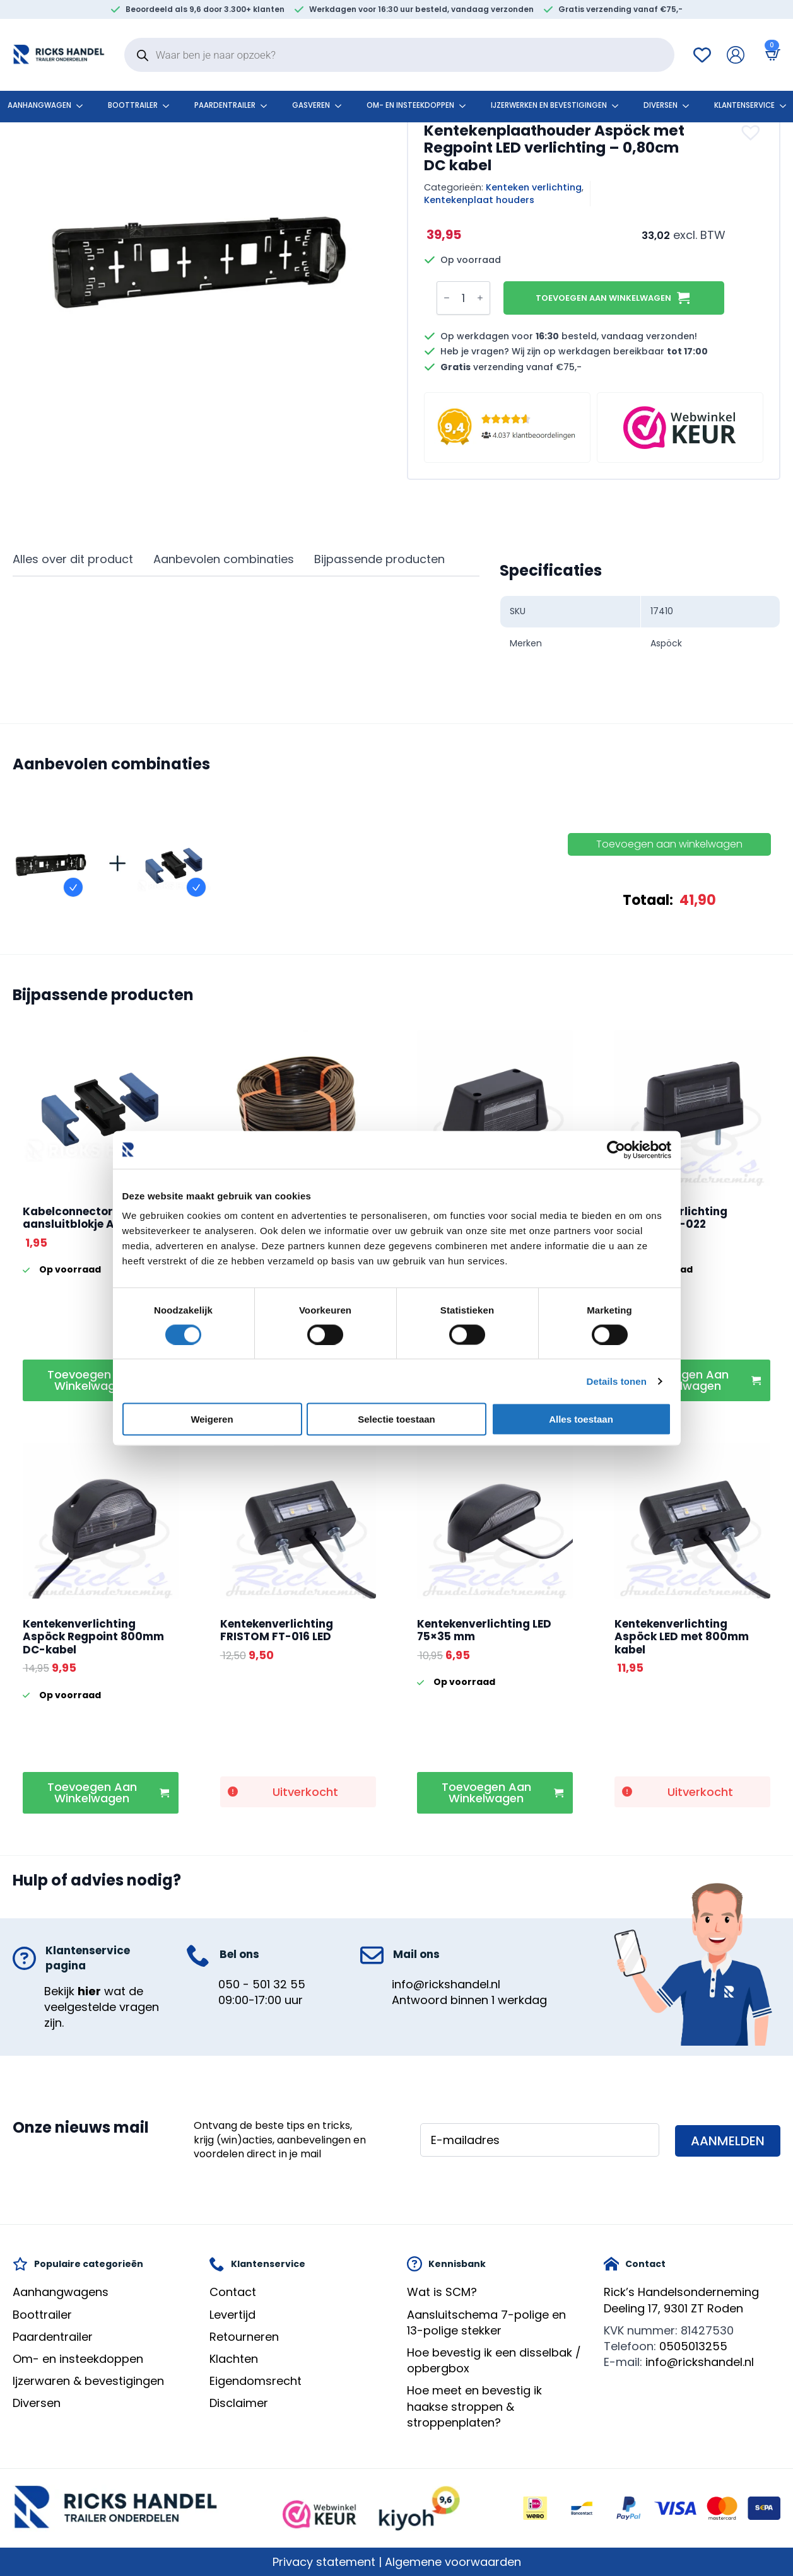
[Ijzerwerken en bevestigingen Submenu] (619, 106)
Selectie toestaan (396, 1419)
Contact (232, 2292)
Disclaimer (238, 2403)
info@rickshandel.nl (446, 1984)
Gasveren (311, 105)
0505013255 (693, 2346)
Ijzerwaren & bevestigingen (88, 2381)
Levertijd (232, 2314)
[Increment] (480, 298)
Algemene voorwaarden (453, 2562)
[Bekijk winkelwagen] (770, 54)
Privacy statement (324, 2562)
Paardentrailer (225, 105)
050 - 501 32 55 (261, 1984)
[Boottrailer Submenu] (170, 106)
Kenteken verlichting (534, 187)
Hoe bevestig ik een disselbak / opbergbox (494, 2360)
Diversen (660, 105)
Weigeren (212, 1419)
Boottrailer (133, 105)
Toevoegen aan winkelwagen (603, 298)
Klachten (233, 2359)
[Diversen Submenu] (690, 106)
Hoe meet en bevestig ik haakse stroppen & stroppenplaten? (474, 2406)
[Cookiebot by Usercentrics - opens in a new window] (616, 1149)
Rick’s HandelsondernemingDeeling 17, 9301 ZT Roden (681, 2300)
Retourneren (244, 2337)
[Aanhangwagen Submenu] (83, 106)
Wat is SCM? (442, 2292)
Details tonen (617, 1380)
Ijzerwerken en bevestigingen (549, 105)
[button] (752, 132)
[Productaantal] (463, 298)
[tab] (73, 559)
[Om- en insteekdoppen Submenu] (466, 106)
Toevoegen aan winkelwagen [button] (92, 1380)
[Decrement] (447, 298)
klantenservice (744, 105)
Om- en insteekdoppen (410, 105)
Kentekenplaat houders (479, 200)
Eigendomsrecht (255, 2381)
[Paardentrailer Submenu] (267, 106)
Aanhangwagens (61, 2292)
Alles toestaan (581, 1419)
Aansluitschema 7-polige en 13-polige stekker (486, 2322)
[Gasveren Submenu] (342, 106)
